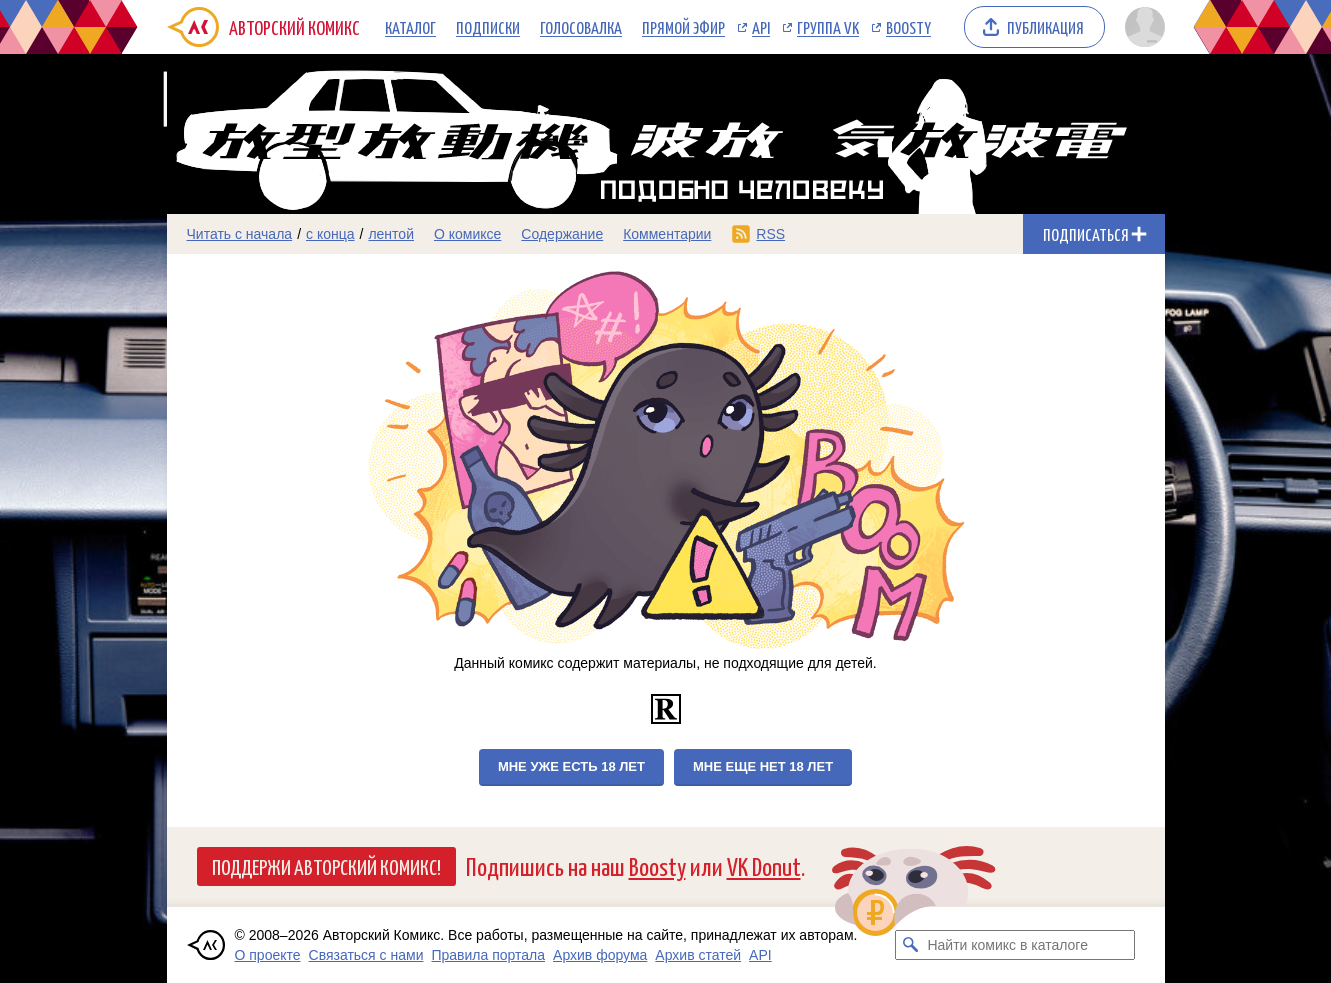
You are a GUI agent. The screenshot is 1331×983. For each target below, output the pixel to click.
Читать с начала (240, 234)
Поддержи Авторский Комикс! (326, 866)
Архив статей (698, 955)
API (761, 27)
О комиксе (467, 234)
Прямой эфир (683, 27)
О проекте (268, 955)
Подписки (488, 27)
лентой (391, 234)
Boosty (908, 27)
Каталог (410, 27)
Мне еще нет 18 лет (763, 766)
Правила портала (488, 955)
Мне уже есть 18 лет (571, 766)
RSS (770, 234)
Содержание (562, 234)
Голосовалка (581, 27)
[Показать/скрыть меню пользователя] (1141, 27)
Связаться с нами (366, 955)
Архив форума (600, 955)
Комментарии (667, 234)
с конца (330, 234)
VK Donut (764, 865)
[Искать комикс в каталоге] (910, 945)
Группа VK (828, 27)
